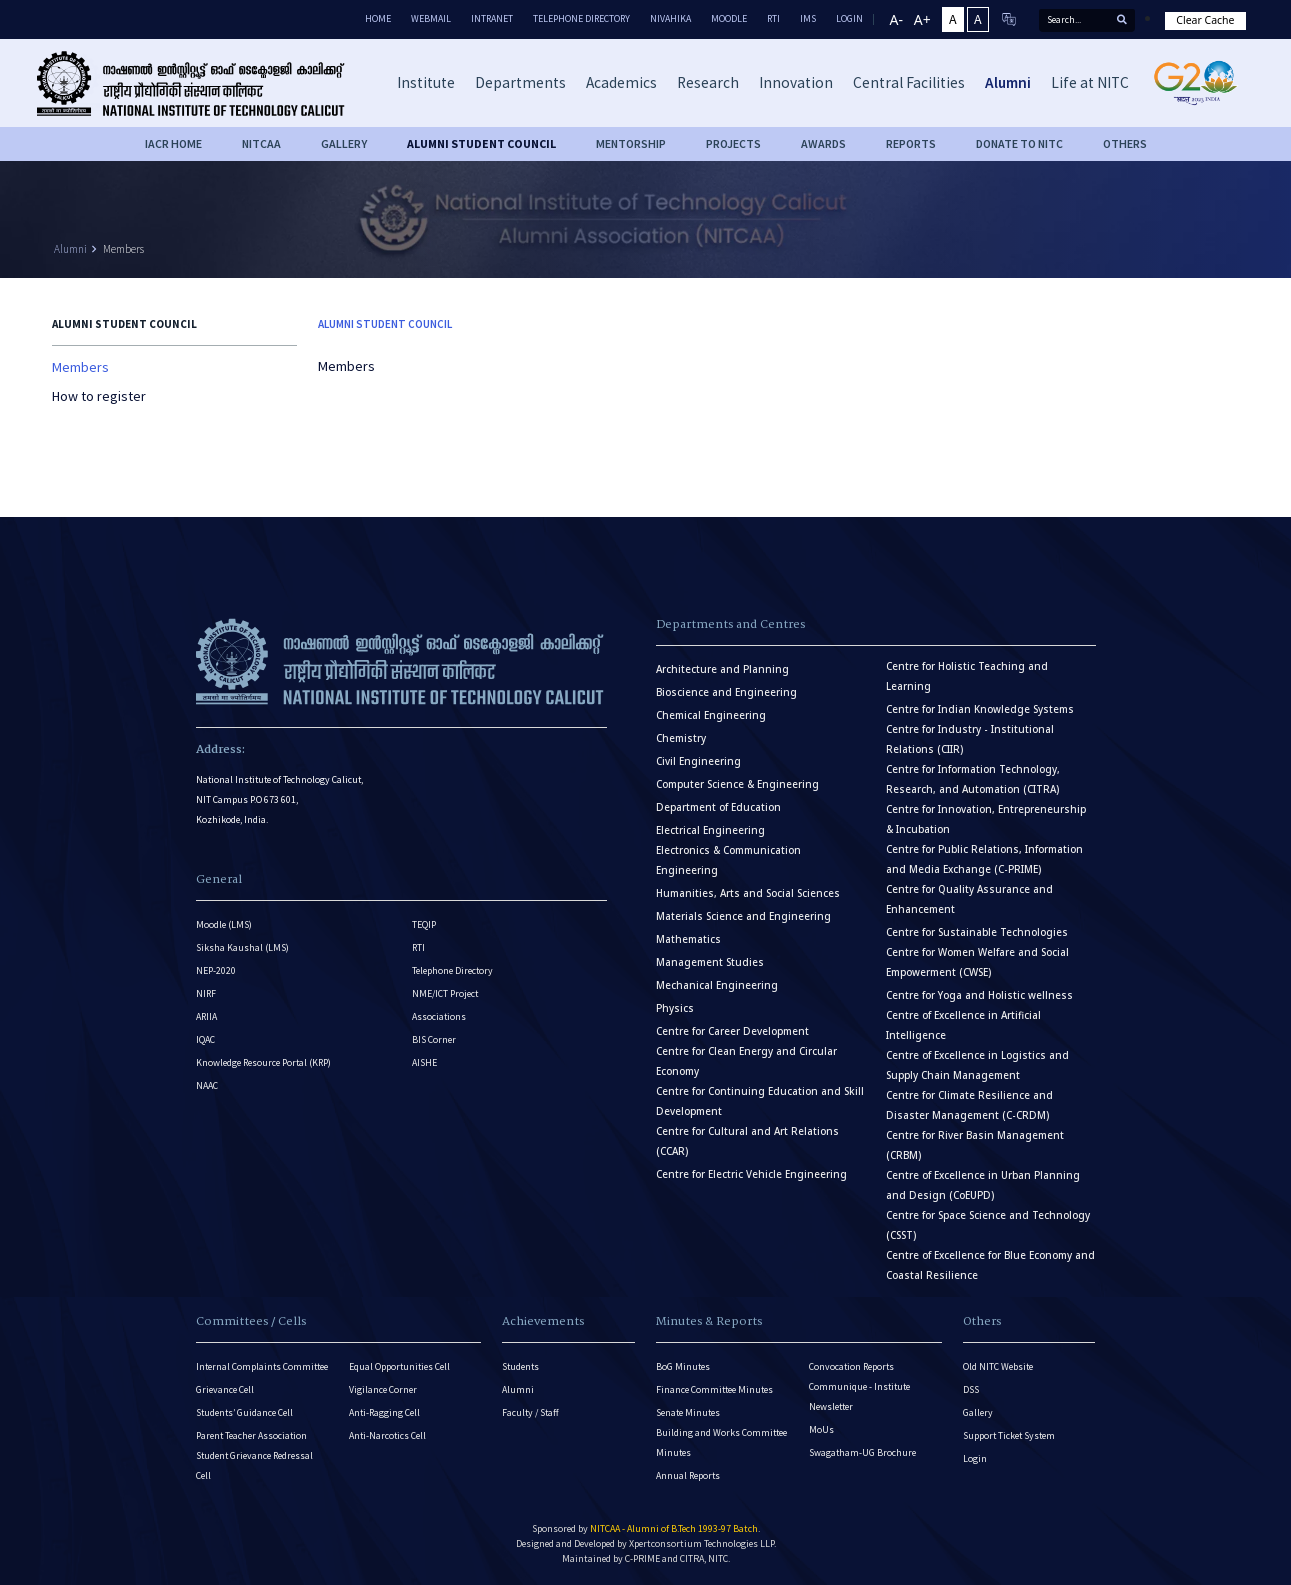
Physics (675, 1008)
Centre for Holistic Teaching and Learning (967, 676)
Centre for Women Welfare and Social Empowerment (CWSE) (977, 962)
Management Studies (710, 962)
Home (378, 18)
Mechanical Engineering (717, 985)
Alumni (70, 249)
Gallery (344, 143)
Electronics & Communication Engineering (728, 860)
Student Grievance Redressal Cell (254, 1465)
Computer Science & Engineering (737, 784)
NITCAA (261, 143)
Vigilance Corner (383, 1389)
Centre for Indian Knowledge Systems (980, 709)
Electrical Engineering (710, 830)
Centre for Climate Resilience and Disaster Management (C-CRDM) (969, 1105)
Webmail (431, 18)
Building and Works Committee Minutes (721, 1442)
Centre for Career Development (732, 1031)
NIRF (206, 993)
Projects (733, 143)
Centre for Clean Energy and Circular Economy (746, 1061)
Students (520, 1366)
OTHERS (1125, 143)
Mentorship (631, 143)
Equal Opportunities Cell (399, 1366)
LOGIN (849, 18)
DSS (971, 1389)
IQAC (205, 1039)
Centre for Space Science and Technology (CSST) (988, 1225)
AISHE (424, 1062)
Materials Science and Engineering (743, 916)
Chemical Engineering (711, 715)
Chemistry (681, 738)
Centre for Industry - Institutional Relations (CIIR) (970, 739)
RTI (773, 18)
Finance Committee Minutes (714, 1389)
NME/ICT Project (445, 993)
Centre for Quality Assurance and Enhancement (969, 899)
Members (123, 249)
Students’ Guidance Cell (244, 1412)
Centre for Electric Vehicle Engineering (751, 1174)
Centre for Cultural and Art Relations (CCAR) (747, 1141)
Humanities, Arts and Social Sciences (748, 893)
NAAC (207, 1085)
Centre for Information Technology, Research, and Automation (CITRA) (973, 779)
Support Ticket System (1009, 1435)
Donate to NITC (1019, 143)
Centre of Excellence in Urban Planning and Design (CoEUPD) (983, 1185)
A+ (922, 19)
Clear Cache (1205, 20)
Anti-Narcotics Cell (387, 1435)
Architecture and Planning (722, 669)
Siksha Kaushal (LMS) (242, 947)
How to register (99, 396)
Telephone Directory (581, 18)
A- (896, 19)
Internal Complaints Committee (262, 1366)
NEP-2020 (216, 970)
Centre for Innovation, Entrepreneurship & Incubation (986, 819)
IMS (808, 18)
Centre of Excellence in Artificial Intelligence (963, 1025)
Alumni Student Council (481, 143)
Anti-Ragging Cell (384, 1412)
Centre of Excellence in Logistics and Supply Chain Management (977, 1065)
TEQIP (424, 924)
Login (975, 1458)
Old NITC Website (998, 1366)
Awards (823, 143)
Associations (439, 1016)
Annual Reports (688, 1475)
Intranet (492, 18)
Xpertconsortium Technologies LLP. (702, 1543)
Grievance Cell (225, 1389)
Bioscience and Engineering (726, 692)
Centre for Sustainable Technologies (977, 932)
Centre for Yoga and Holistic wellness (979, 995)
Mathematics (688, 939)
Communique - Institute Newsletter (859, 1396)
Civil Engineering (698, 761)
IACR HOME (173, 143)
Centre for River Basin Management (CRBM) (975, 1145)
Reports (911, 143)
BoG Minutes (683, 1366)
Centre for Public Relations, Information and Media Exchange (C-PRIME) (984, 859)
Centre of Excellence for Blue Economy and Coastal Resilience (990, 1265)
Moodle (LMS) (224, 924)
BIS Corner (434, 1039)
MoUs (821, 1429)
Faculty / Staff (530, 1412)
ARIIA (206, 1016)
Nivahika (670, 18)
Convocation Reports (851, 1366)
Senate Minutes (688, 1412)
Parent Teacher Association (251, 1435)
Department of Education (718, 807)
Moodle (729, 18)
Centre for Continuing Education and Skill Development (760, 1101)
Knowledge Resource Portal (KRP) (263, 1062)
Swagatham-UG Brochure (862, 1452)
